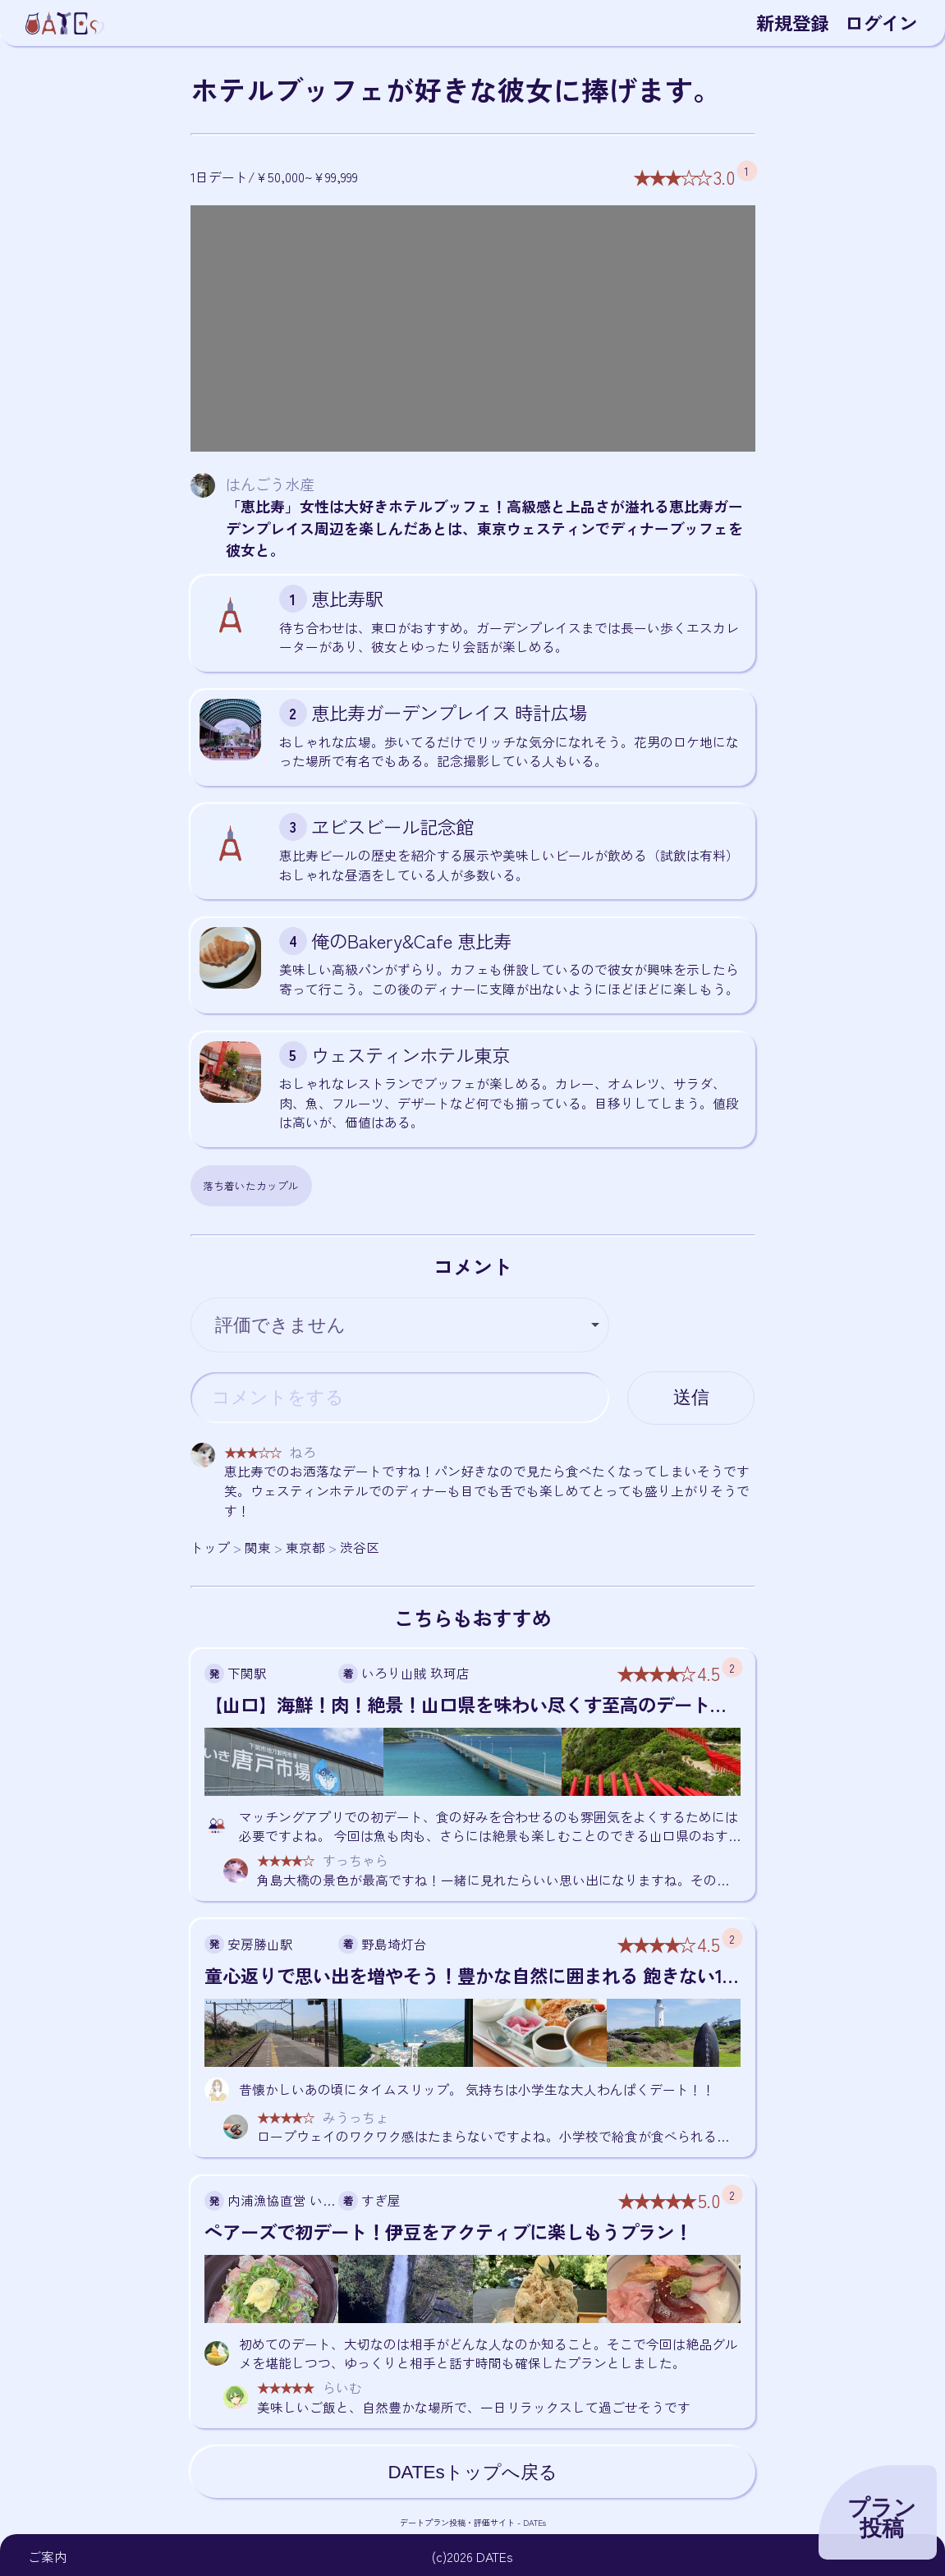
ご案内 (47, 2556)
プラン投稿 (881, 2518)
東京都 (305, 1547)
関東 (258, 1547)
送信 (691, 1397)
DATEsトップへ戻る (472, 2472)
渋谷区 (359, 1547)
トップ (210, 1547)
